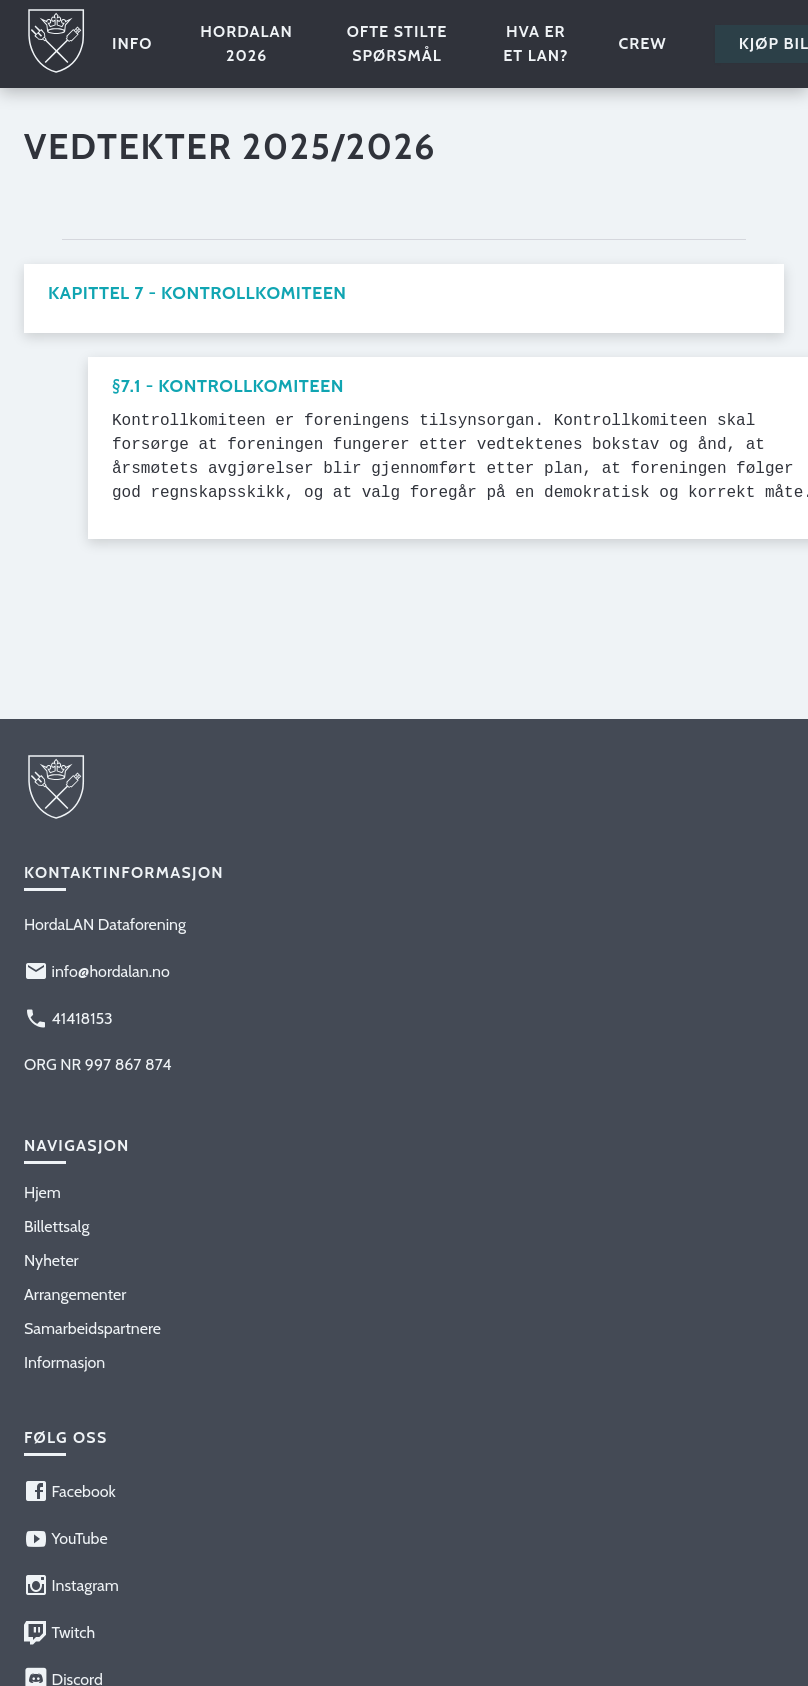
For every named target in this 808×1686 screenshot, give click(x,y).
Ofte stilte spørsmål (397, 43)
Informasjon (64, 1362)
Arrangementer (75, 1294)
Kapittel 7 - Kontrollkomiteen (197, 293)
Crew (642, 43)
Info (132, 43)
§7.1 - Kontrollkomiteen (228, 386)
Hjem (42, 1192)
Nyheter (51, 1260)
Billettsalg (56, 1226)
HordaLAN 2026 (246, 43)
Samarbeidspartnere (92, 1328)
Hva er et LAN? (535, 43)
